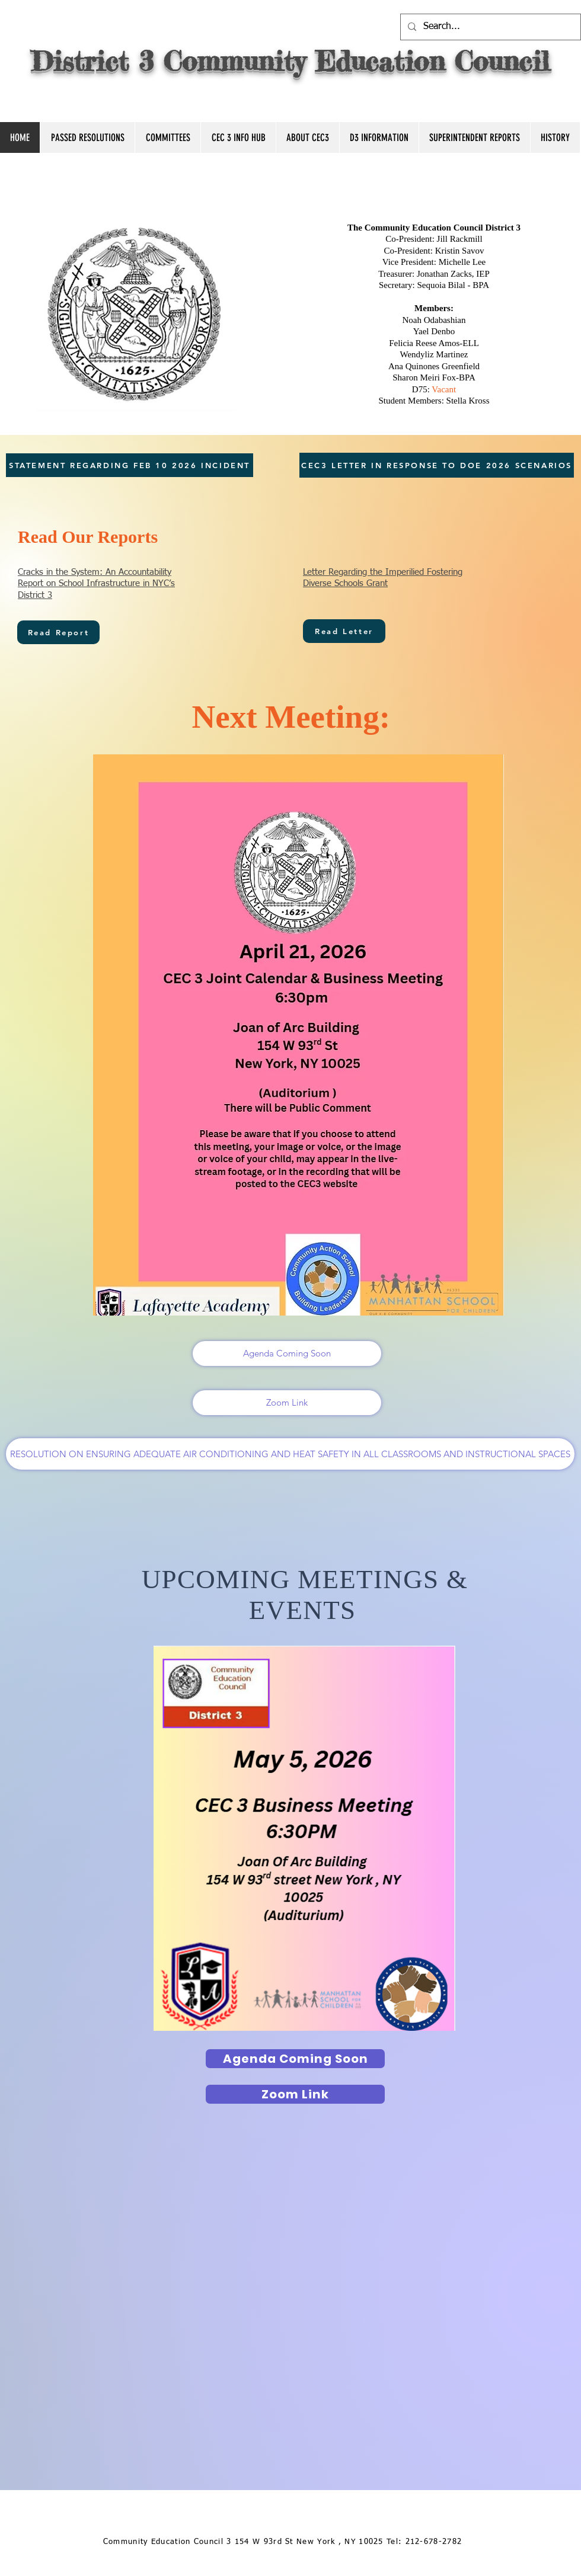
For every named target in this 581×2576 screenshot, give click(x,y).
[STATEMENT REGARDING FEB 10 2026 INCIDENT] (129, 465)
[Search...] (489, 27)
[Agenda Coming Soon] (287, 1353)
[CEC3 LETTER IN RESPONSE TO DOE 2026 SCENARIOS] (436, 465)
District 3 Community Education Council (290, 61)
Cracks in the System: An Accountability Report (96, 584)
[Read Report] (58, 632)
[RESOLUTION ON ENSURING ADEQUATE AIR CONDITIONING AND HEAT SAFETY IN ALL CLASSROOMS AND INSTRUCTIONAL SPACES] (290, 1454)
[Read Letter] (344, 631)
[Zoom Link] (287, 1402)
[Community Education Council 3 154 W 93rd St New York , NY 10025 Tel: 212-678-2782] (284, 2542)
